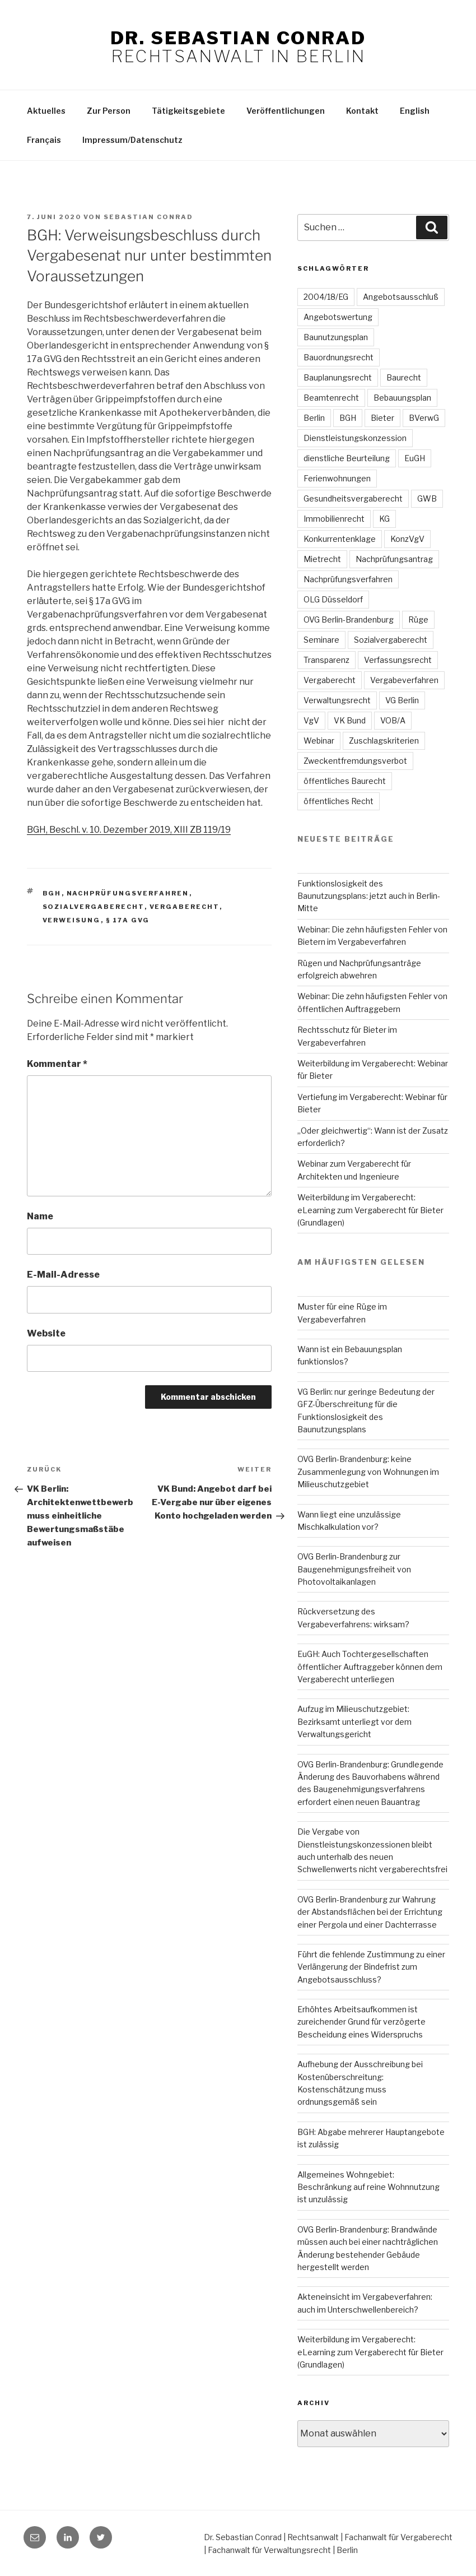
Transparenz (326, 660)
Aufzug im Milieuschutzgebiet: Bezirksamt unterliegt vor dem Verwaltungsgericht (354, 1721)
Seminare (321, 639)
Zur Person (108, 110)
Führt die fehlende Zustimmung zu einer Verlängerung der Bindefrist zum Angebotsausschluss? (371, 1967)
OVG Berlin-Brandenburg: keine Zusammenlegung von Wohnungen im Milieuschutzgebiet (368, 1471)
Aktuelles (46, 110)
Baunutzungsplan (336, 337)
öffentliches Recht (339, 801)
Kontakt (362, 110)
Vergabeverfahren (404, 680)
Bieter (382, 418)
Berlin (314, 418)
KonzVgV (407, 539)
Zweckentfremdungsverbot (355, 760)
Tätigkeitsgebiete (188, 110)
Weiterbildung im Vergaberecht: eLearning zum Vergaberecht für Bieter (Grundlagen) (370, 1209)
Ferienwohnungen (337, 478)
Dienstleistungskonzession (355, 438)
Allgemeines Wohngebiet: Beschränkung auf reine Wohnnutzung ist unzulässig (368, 2187)
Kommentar (57, 1064)
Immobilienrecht (334, 518)
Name (40, 1216)
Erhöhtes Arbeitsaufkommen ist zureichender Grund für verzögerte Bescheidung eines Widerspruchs (361, 2021)
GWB (427, 498)
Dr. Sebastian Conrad (238, 38)
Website (46, 1333)
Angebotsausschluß (400, 296)
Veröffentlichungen (285, 110)
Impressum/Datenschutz (132, 140)
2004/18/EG (326, 296)
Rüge (418, 619)
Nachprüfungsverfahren (128, 893)
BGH (52, 893)
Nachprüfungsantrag (394, 559)
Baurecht (403, 377)
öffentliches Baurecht (345, 781)
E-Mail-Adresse (63, 1274)
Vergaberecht (185, 907)
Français (44, 140)
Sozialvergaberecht (93, 907)
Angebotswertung (338, 317)
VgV (311, 720)
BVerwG (424, 418)
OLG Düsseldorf (333, 599)
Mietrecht (322, 559)
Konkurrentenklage (340, 539)
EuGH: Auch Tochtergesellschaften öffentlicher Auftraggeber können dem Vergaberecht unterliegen (369, 1666)
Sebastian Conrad (148, 217)
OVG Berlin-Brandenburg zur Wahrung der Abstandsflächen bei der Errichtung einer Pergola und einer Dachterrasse (369, 1912)
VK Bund (350, 720)
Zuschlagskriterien (384, 740)
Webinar (319, 740)
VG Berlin (402, 700)
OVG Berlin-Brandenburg (349, 619)
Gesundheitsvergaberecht (353, 498)
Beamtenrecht (331, 397)
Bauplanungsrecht (338, 377)
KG (384, 518)
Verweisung (72, 920)
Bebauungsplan (402, 397)
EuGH (414, 458)
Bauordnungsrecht (339, 357)
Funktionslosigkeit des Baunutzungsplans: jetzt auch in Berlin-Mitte (368, 896)
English (415, 110)
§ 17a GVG (128, 920)
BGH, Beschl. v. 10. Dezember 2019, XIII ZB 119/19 (129, 829)
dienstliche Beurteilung (347, 458)
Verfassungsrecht (398, 660)
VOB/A (392, 720)
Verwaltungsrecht (337, 700)
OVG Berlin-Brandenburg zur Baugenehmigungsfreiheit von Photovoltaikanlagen (354, 1569)
